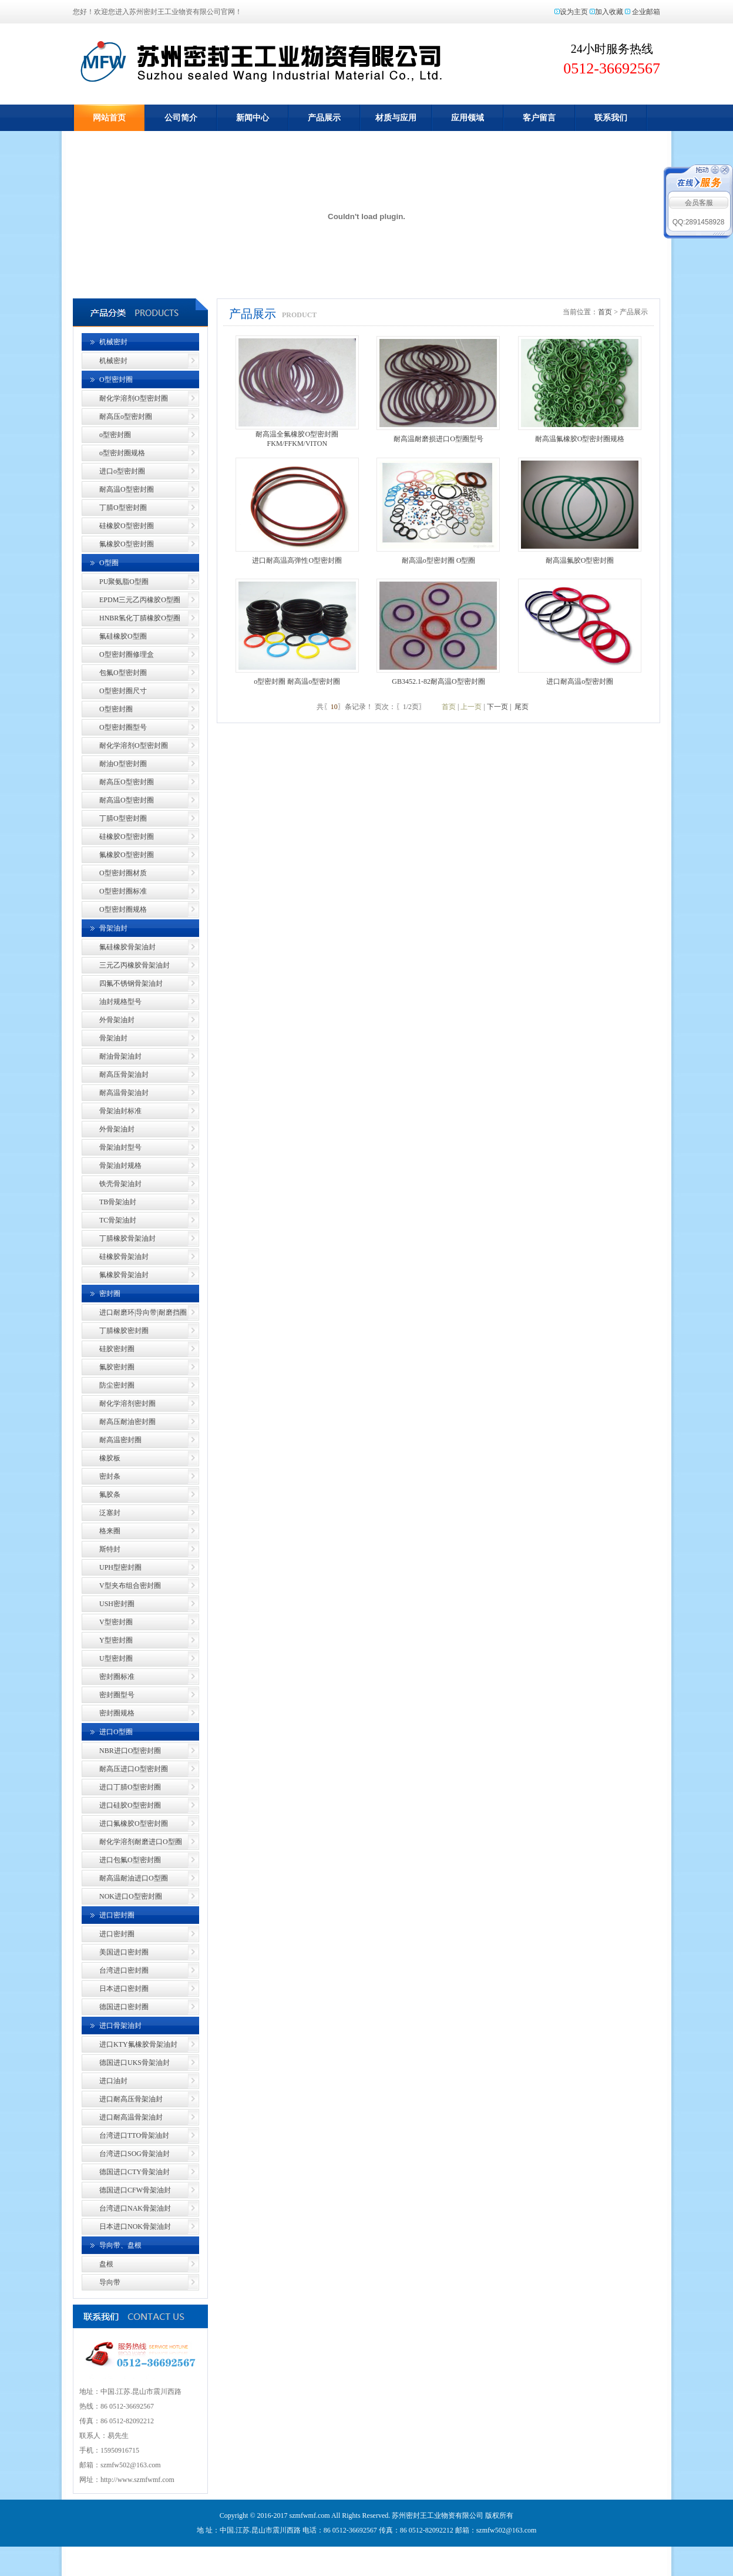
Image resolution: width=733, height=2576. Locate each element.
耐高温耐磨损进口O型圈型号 (438, 439)
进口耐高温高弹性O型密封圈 (297, 560)
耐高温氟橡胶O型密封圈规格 (580, 439)
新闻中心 (252, 117)
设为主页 (574, 12)
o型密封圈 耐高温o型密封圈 (297, 681)
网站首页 (109, 117)
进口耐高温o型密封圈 (579, 681)
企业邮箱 (646, 12)
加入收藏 (609, 12)
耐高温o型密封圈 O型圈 (439, 560)
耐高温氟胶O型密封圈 (580, 560)
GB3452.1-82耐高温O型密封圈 (438, 681)
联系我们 (610, 117)
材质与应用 (395, 117)
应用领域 (467, 117)
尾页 (521, 707)
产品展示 (324, 117)
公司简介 (180, 117)
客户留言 (539, 117)
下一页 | (499, 707)
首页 (605, 312)
